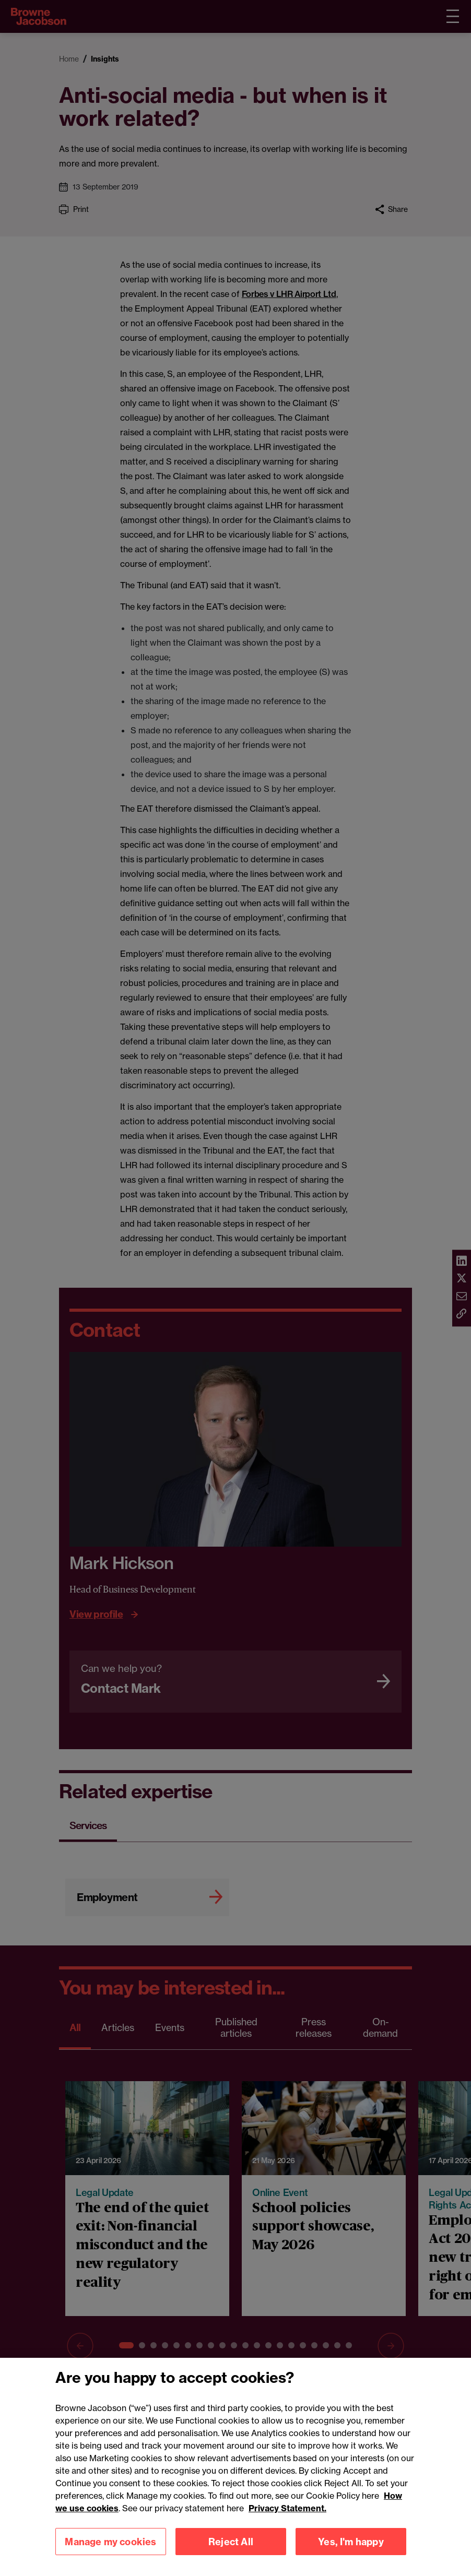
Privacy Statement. (287, 2523)
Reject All (230, 2557)
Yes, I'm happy (351, 2557)
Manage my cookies (110, 2557)
